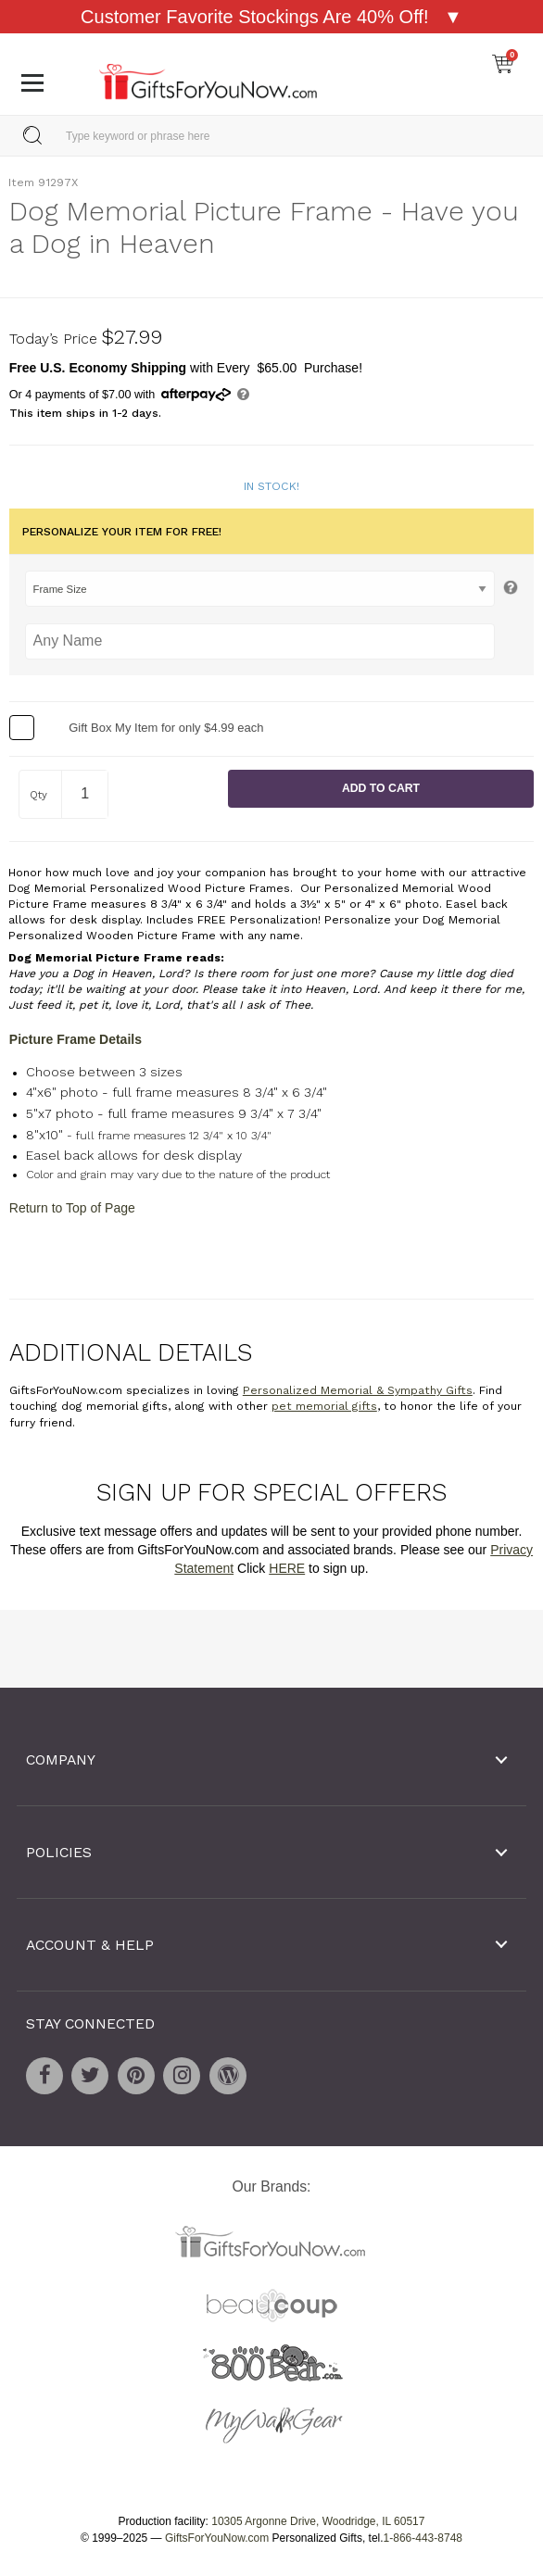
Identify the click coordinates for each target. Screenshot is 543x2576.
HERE (287, 1567)
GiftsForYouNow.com (217, 2538)
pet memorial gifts (324, 1406)
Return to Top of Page (72, 1207)
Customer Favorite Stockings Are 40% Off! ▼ (271, 16)
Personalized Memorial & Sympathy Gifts (358, 1390)
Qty (38, 794)
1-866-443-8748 (423, 2538)
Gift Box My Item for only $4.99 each (166, 727)
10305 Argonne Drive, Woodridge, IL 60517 (317, 2521)
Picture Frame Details (75, 1039)
